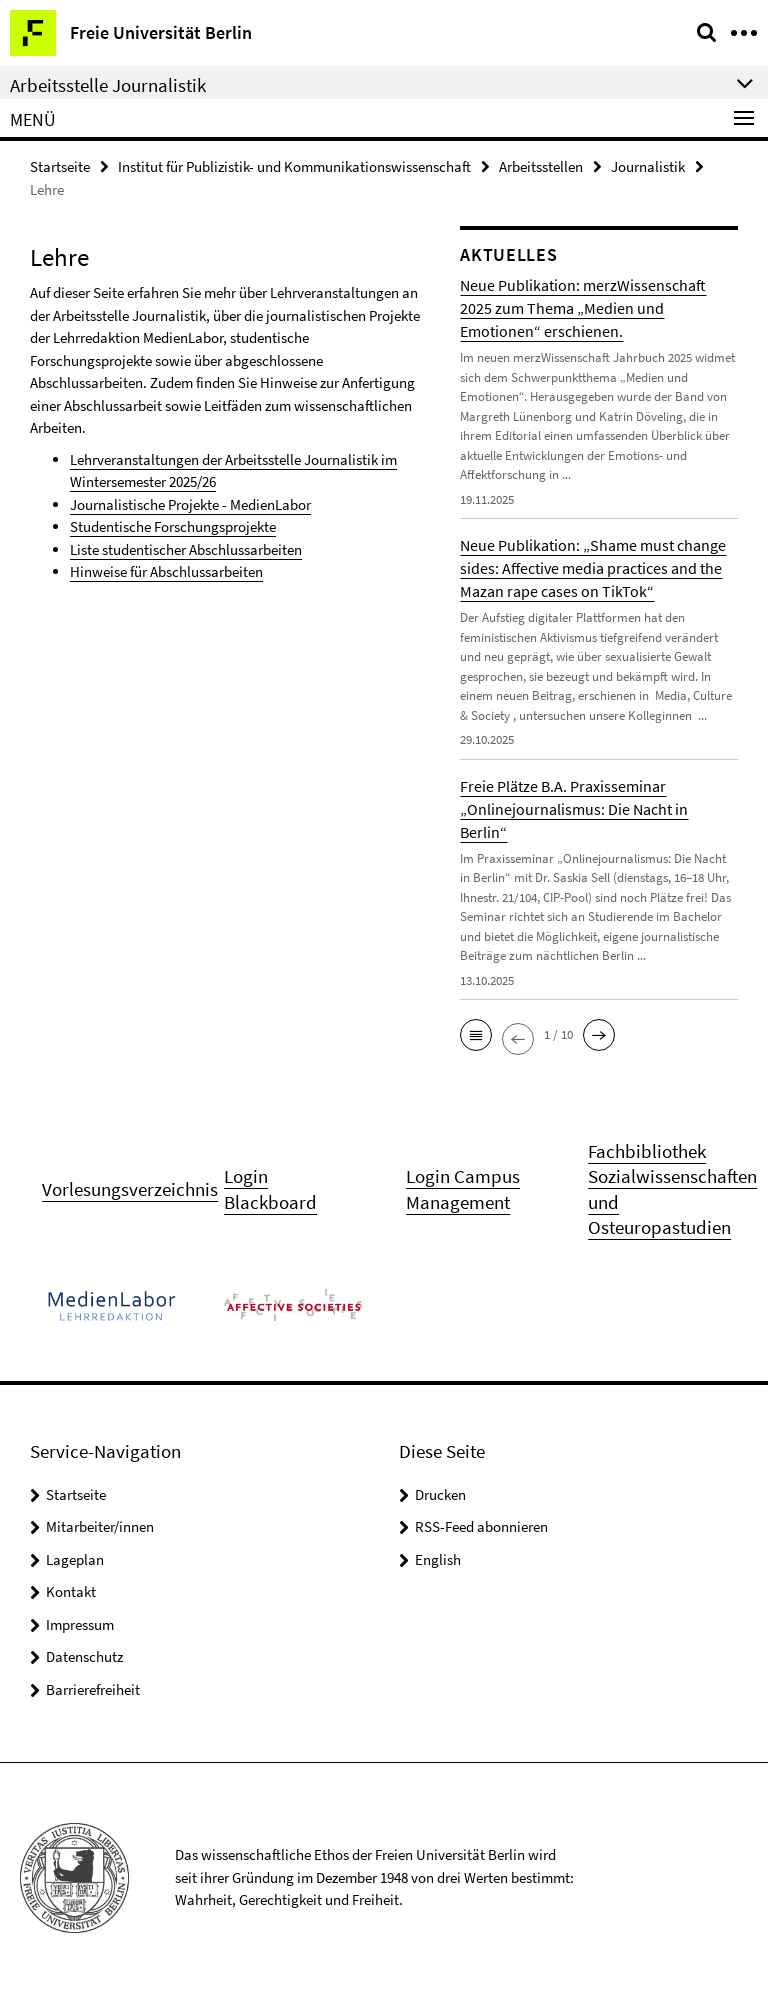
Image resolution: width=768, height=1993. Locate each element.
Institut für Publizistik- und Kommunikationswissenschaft (294, 166)
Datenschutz (84, 1656)
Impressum (80, 1624)
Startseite (60, 166)
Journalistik (648, 166)
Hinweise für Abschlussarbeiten (166, 571)
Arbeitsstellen (541, 166)
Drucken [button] (440, 1494)
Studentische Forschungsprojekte (173, 526)
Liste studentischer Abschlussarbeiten (186, 549)
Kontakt (71, 1591)
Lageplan (75, 1559)
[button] (476, 1035)
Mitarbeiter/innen (100, 1526)
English (438, 1559)
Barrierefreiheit (93, 1689)
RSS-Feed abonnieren (481, 1526)
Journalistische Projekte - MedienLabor (190, 504)
